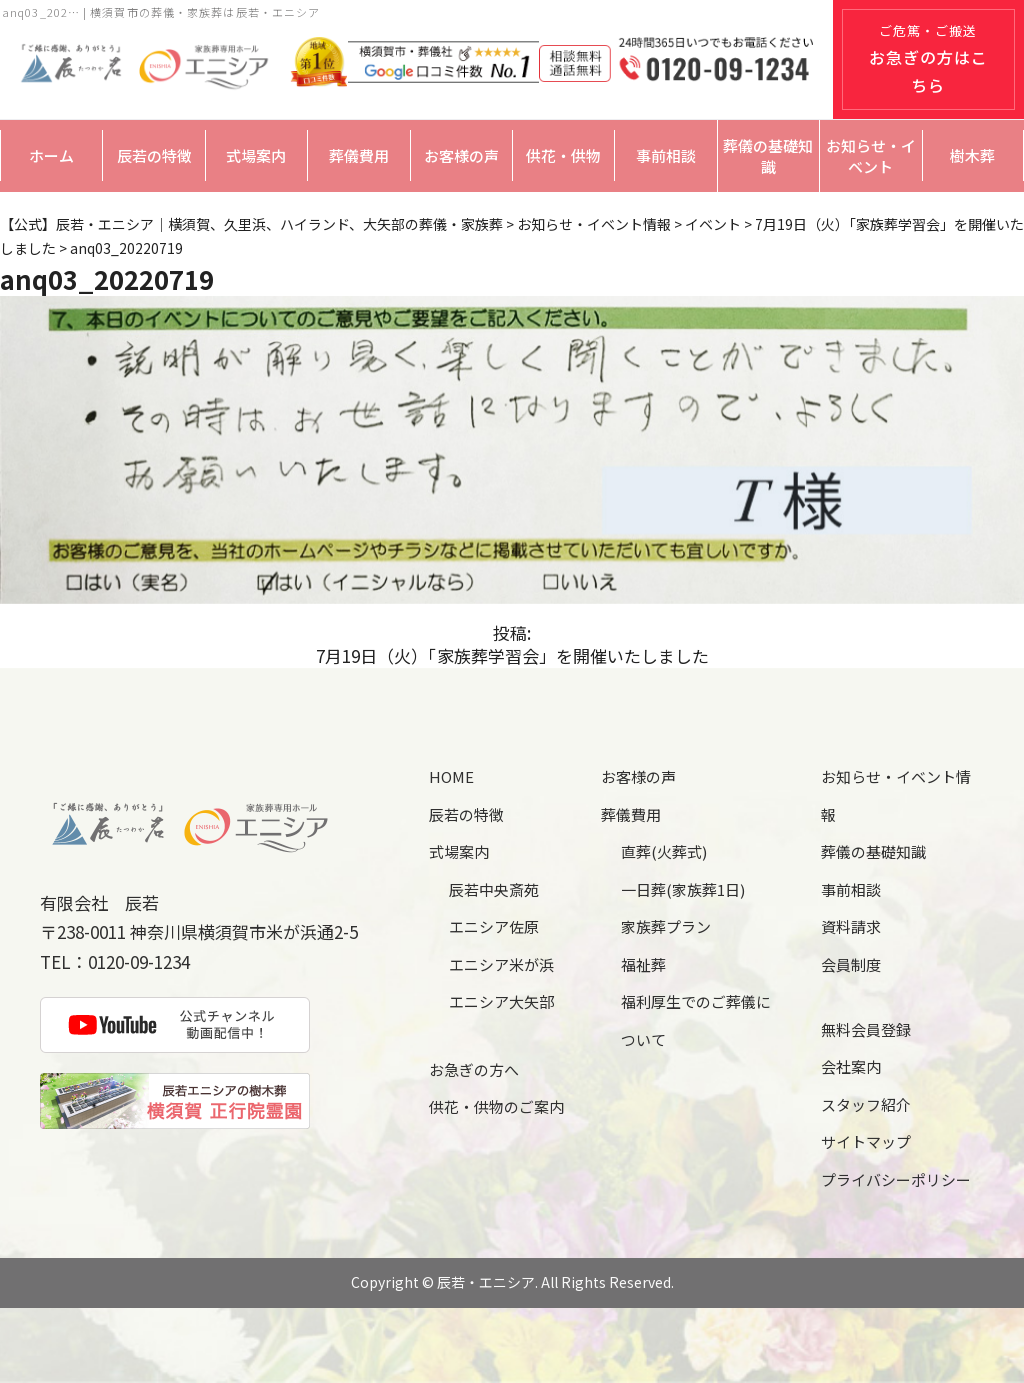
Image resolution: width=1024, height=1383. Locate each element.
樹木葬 (972, 155)
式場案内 (256, 155)
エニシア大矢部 (501, 1001)
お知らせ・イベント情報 (896, 795)
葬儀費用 (359, 155)
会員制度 (851, 964)
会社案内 (851, 1066)
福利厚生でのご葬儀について (696, 1020)
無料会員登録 (866, 1029)
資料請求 (851, 926)
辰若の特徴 (154, 155)
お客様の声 (461, 155)
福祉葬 (643, 964)
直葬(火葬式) (664, 851)
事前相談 (666, 155)
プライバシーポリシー (896, 1179)
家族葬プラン (666, 926)
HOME (451, 776)
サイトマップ (866, 1141)
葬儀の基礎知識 (768, 156)
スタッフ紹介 (866, 1104)
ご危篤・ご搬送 (928, 59)
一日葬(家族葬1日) (683, 889)
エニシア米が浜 (501, 964)
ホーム (51, 155)
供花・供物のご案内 (496, 1106)
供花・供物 (563, 155)
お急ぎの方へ (474, 1069)
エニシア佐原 (494, 926)
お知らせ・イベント (871, 156)
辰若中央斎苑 (494, 889)
